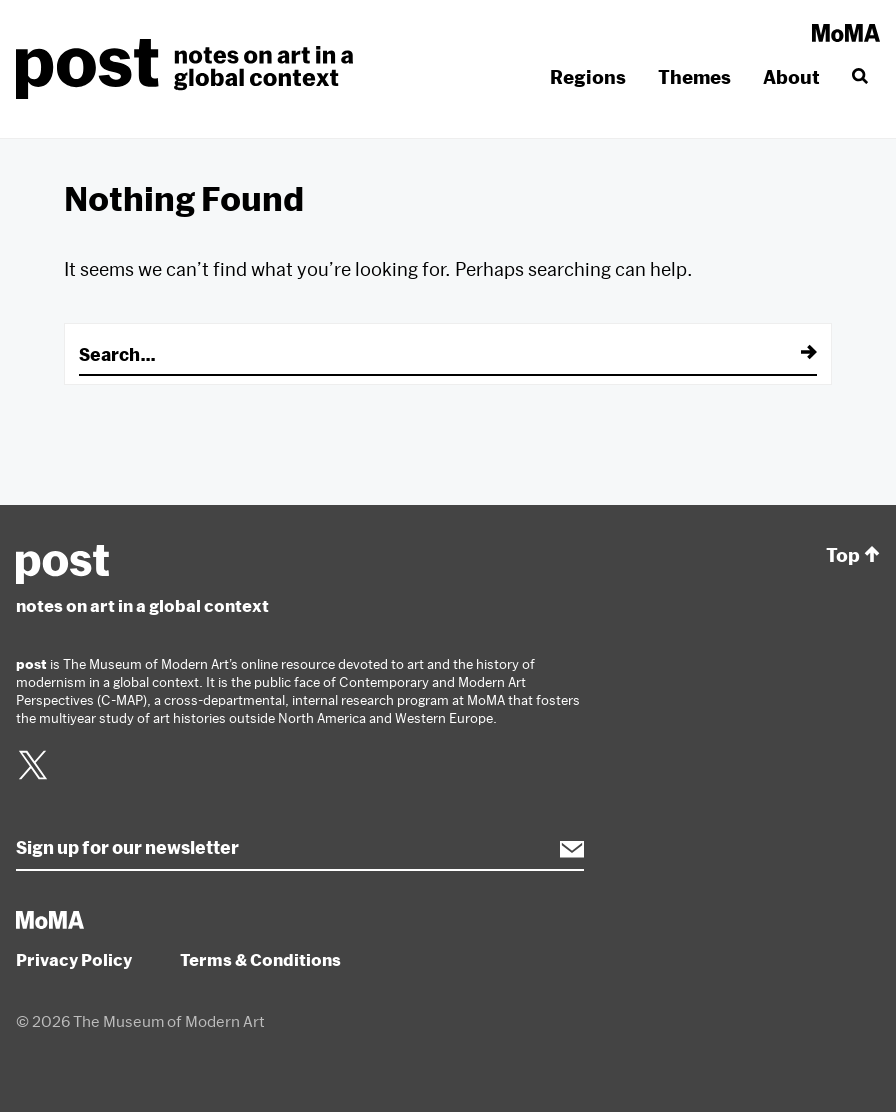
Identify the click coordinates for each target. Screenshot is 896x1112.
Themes (694, 77)
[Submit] (795, 354)
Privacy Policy (74, 959)
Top (853, 555)
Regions (588, 77)
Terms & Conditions (260, 959)
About (791, 77)
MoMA (846, 33)
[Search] (858, 77)
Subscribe (562, 849)
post (190, 69)
